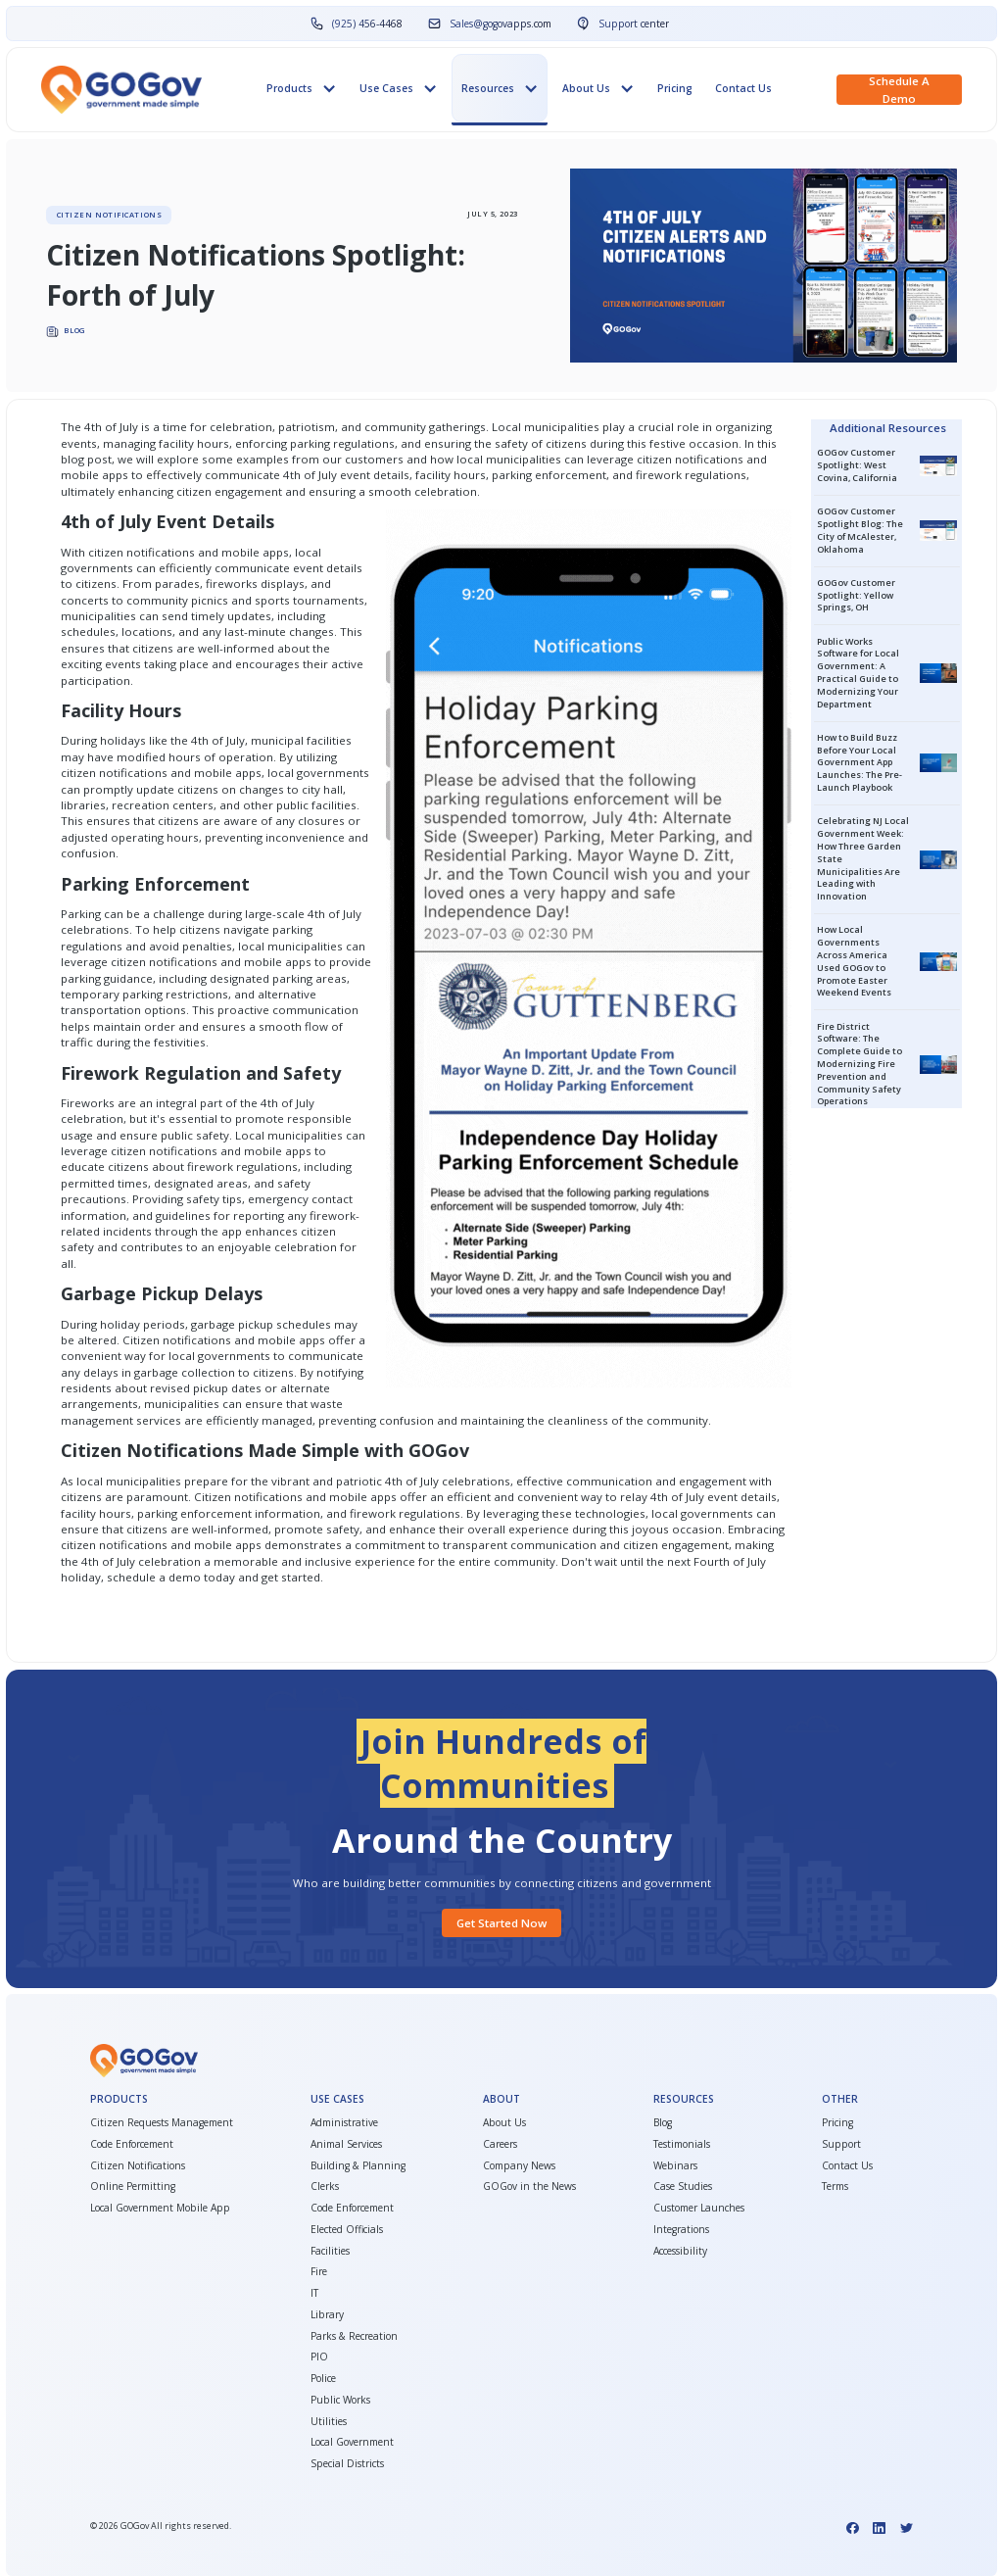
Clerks (324, 2186)
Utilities (328, 2421)
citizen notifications (690, 459)
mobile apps (94, 474)
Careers (500, 2144)
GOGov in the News (529, 2186)
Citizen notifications (248, 1496)
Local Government (352, 2442)
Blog (662, 2122)
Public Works (340, 2399)
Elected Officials (346, 2229)
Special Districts (347, 2463)
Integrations (681, 2229)
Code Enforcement (131, 2144)
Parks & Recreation (354, 2336)
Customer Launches (698, 2207)
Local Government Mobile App (160, 2207)
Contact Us (743, 88)
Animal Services (346, 2144)
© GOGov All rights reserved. (160, 2526)
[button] (301, 88)
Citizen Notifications (137, 2165)
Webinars (675, 2165)
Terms (835, 2186)
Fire (318, 2271)
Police (323, 2378)
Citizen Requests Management (161, 2122)
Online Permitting (132, 2186)
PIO (319, 2356)
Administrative (344, 2122)
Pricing (675, 88)
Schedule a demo (899, 89)
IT (314, 2293)
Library (327, 2314)
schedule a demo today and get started (213, 1577)
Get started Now (501, 1923)
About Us (504, 2122)
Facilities (330, 2251)
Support (841, 2144)
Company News (519, 2165)
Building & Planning (358, 2165)
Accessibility (680, 2251)
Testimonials (681, 2144)
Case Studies (682, 2186)
